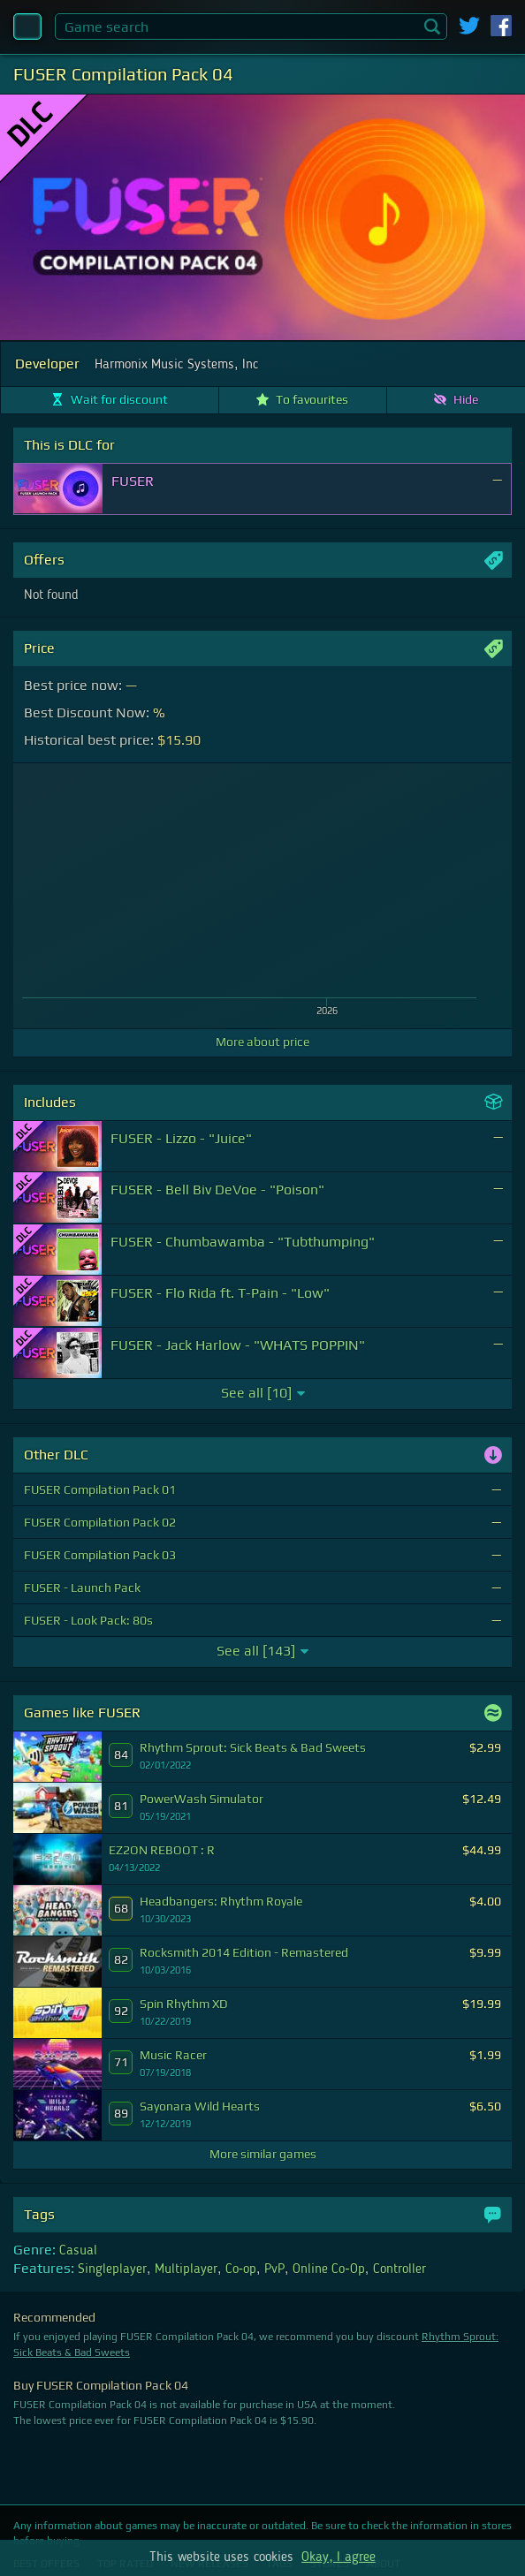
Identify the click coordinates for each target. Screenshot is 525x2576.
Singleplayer (112, 2269)
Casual (78, 2251)
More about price (262, 1041)
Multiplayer (186, 2269)
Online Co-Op (329, 2269)
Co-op (240, 2269)
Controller (399, 2269)
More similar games (262, 2154)
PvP (274, 2269)
